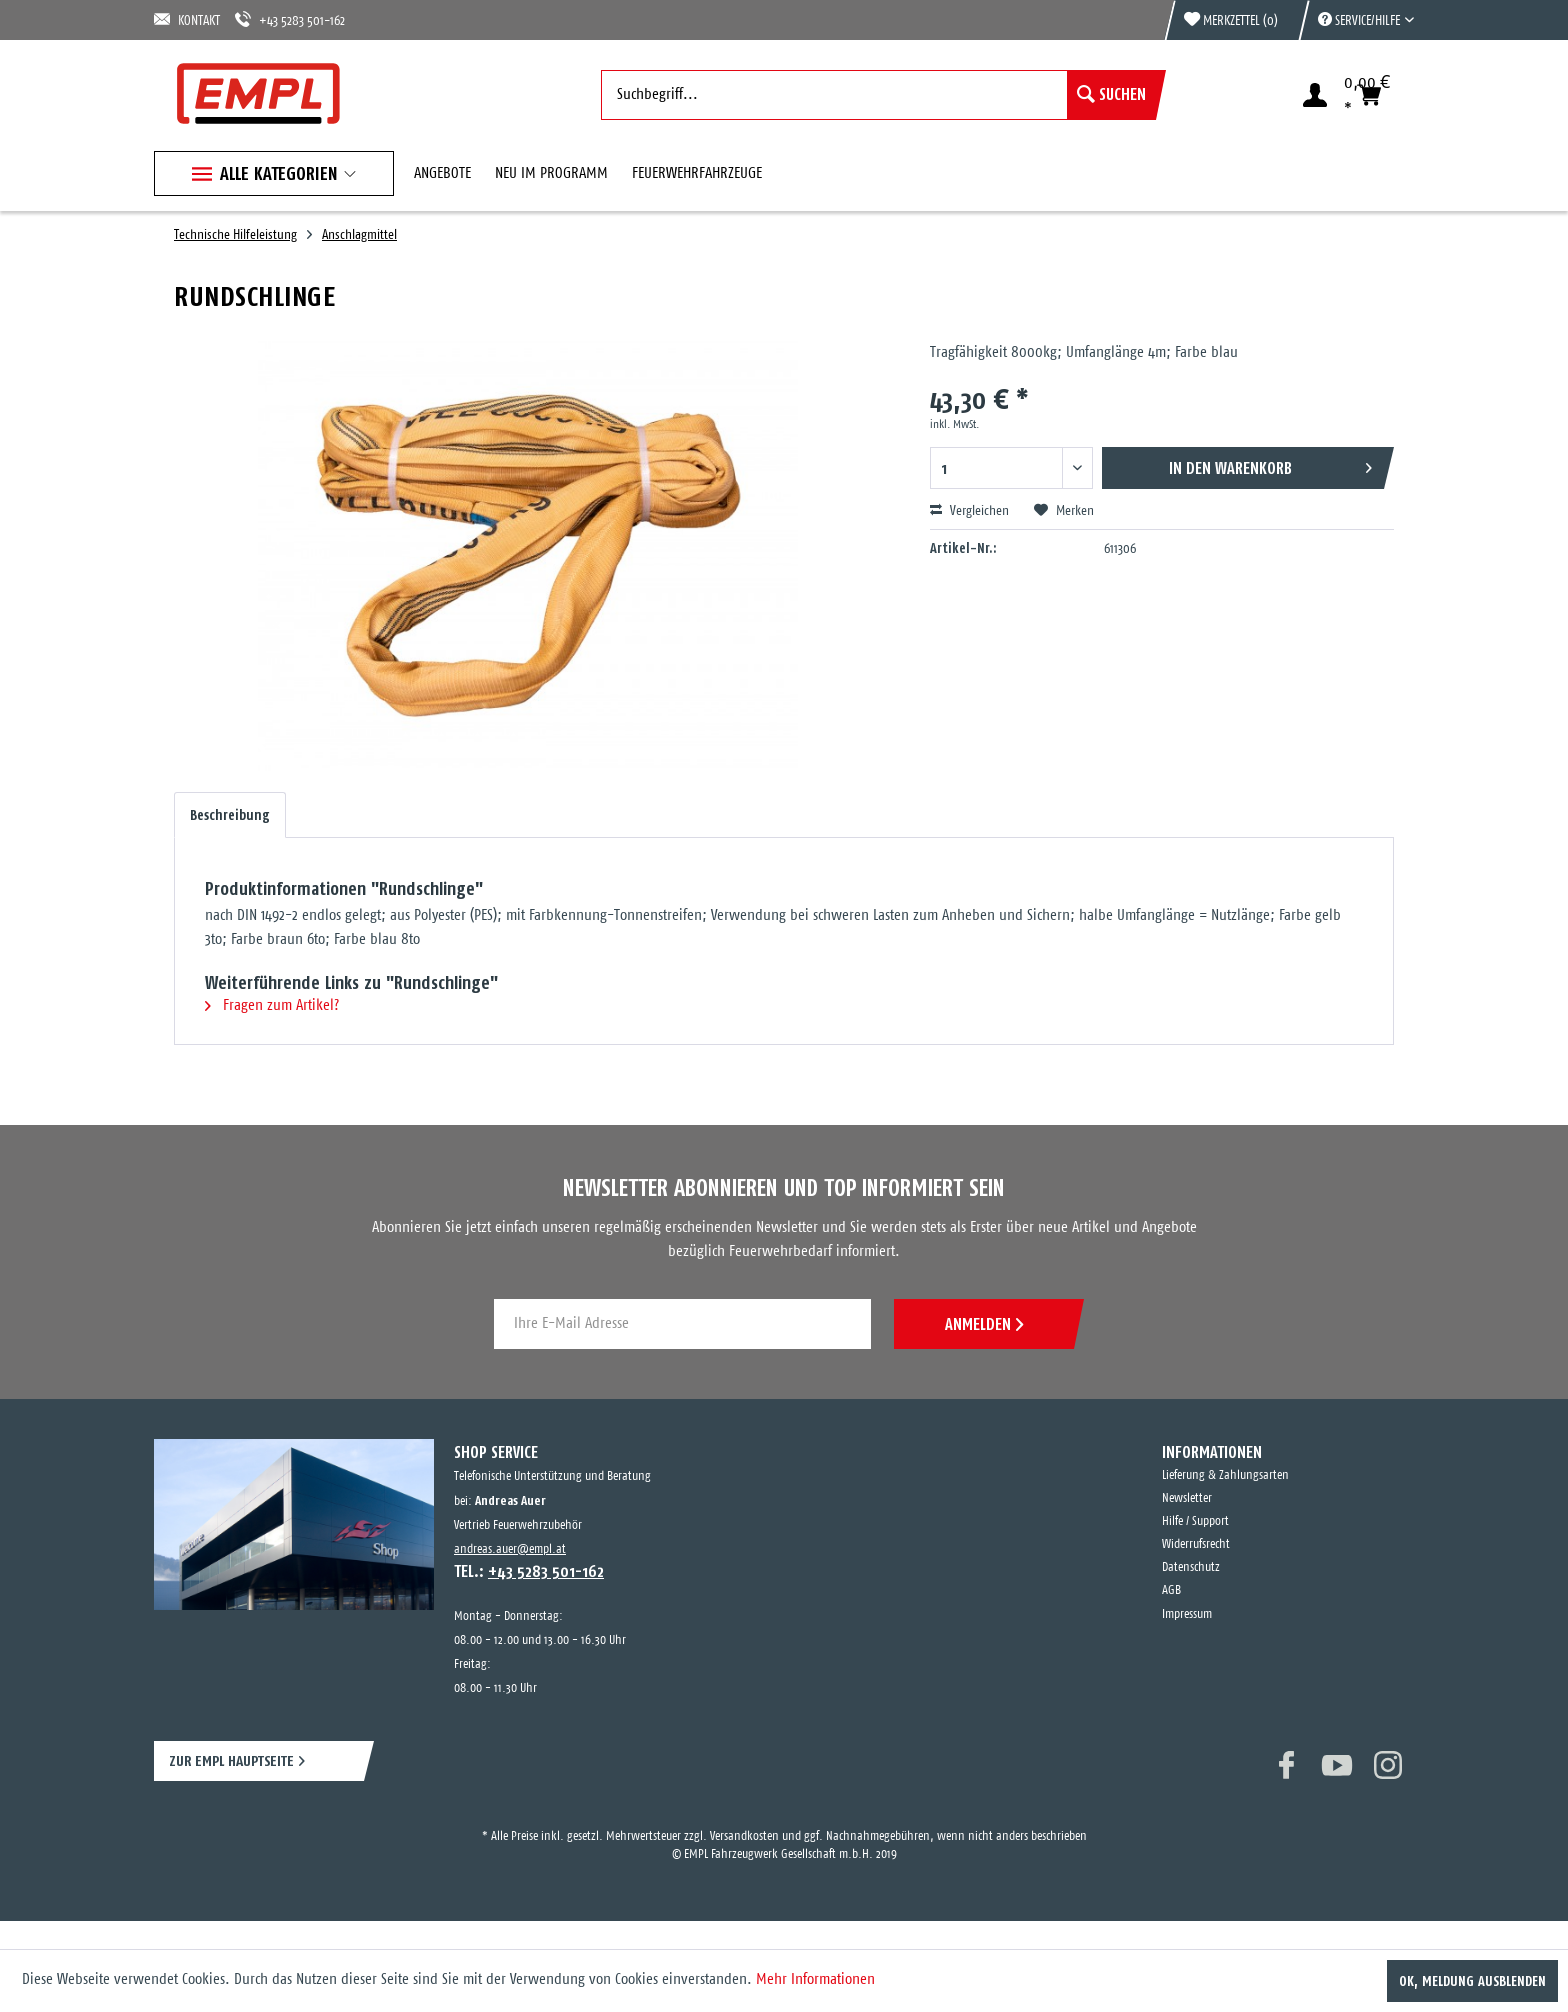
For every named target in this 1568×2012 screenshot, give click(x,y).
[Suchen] (1111, 95)
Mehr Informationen (815, 1979)
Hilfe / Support (1195, 1521)
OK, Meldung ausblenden (1472, 1981)
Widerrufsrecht (1196, 1544)
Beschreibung (230, 815)
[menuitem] (1356, 20)
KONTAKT (187, 19)
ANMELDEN (984, 1324)
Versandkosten (744, 1836)
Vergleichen (969, 511)
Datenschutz (1191, 1567)
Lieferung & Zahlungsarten (1225, 1475)
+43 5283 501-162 (290, 19)
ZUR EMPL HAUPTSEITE (231, 1760)
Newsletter (1187, 1498)
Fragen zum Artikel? (272, 1005)
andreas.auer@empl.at (510, 1549)
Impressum (1187, 1614)
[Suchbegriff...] (878, 95)
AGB (1171, 1590)
